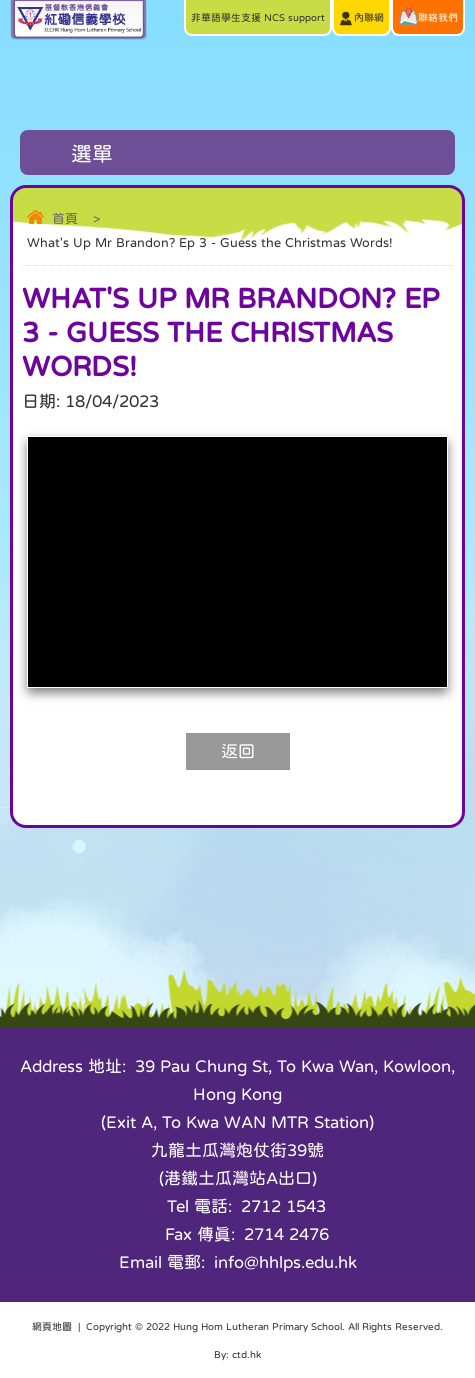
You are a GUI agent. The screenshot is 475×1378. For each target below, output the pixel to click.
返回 (238, 751)
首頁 (65, 218)
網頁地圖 (52, 1326)
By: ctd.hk (237, 1354)
